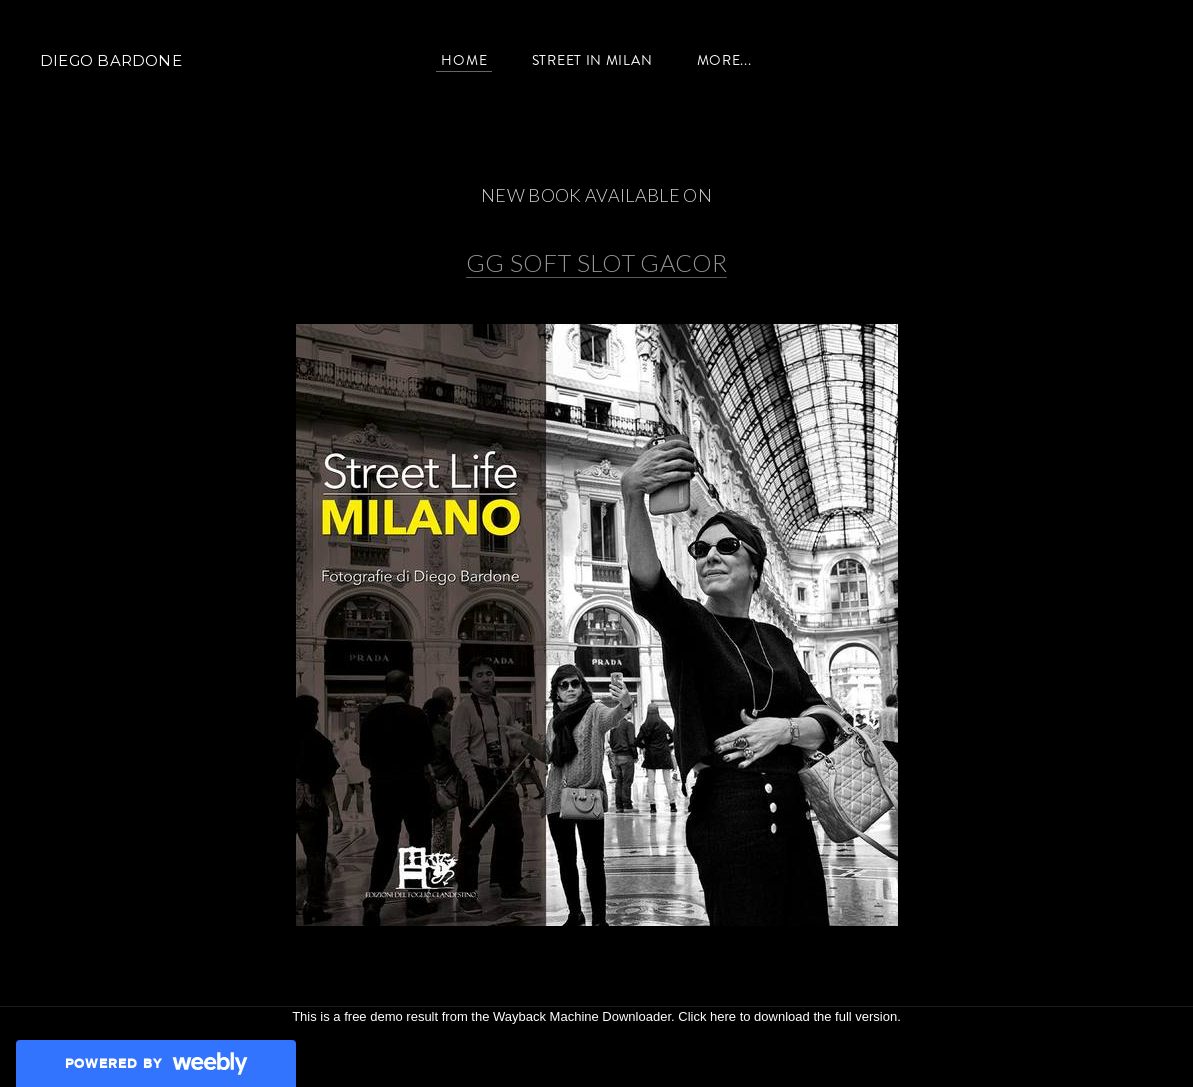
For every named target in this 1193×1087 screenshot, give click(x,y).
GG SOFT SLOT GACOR (596, 262)
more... (724, 60)
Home (464, 60)
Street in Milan (592, 60)
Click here (707, 1016)
